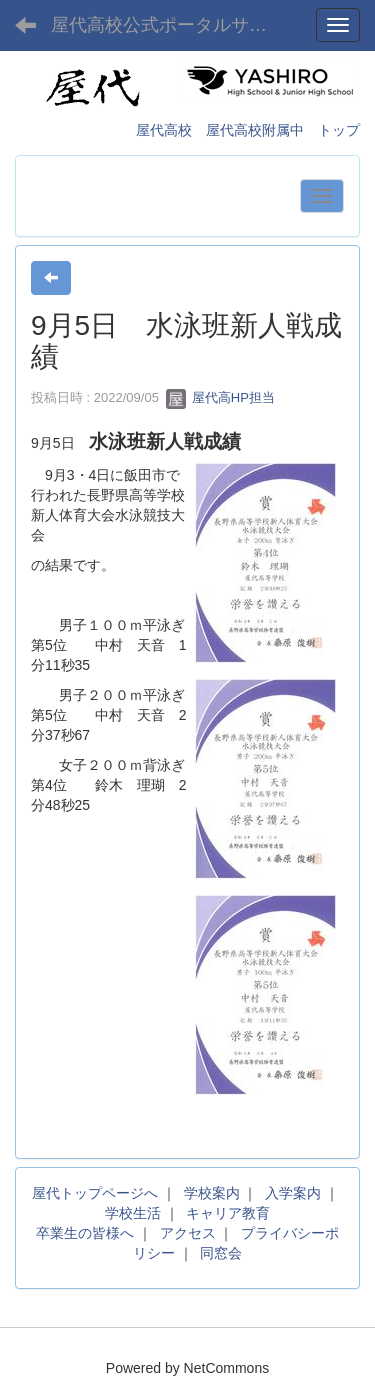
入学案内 (293, 1193)
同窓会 (221, 1253)
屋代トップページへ (95, 1193)
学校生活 (133, 1213)
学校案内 (212, 1193)
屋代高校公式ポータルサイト (168, 25)
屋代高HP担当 (220, 397)
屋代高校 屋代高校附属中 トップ (248, 130)
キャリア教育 (228, 1213)
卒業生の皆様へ (85, 1233)
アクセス (188, 1233)
